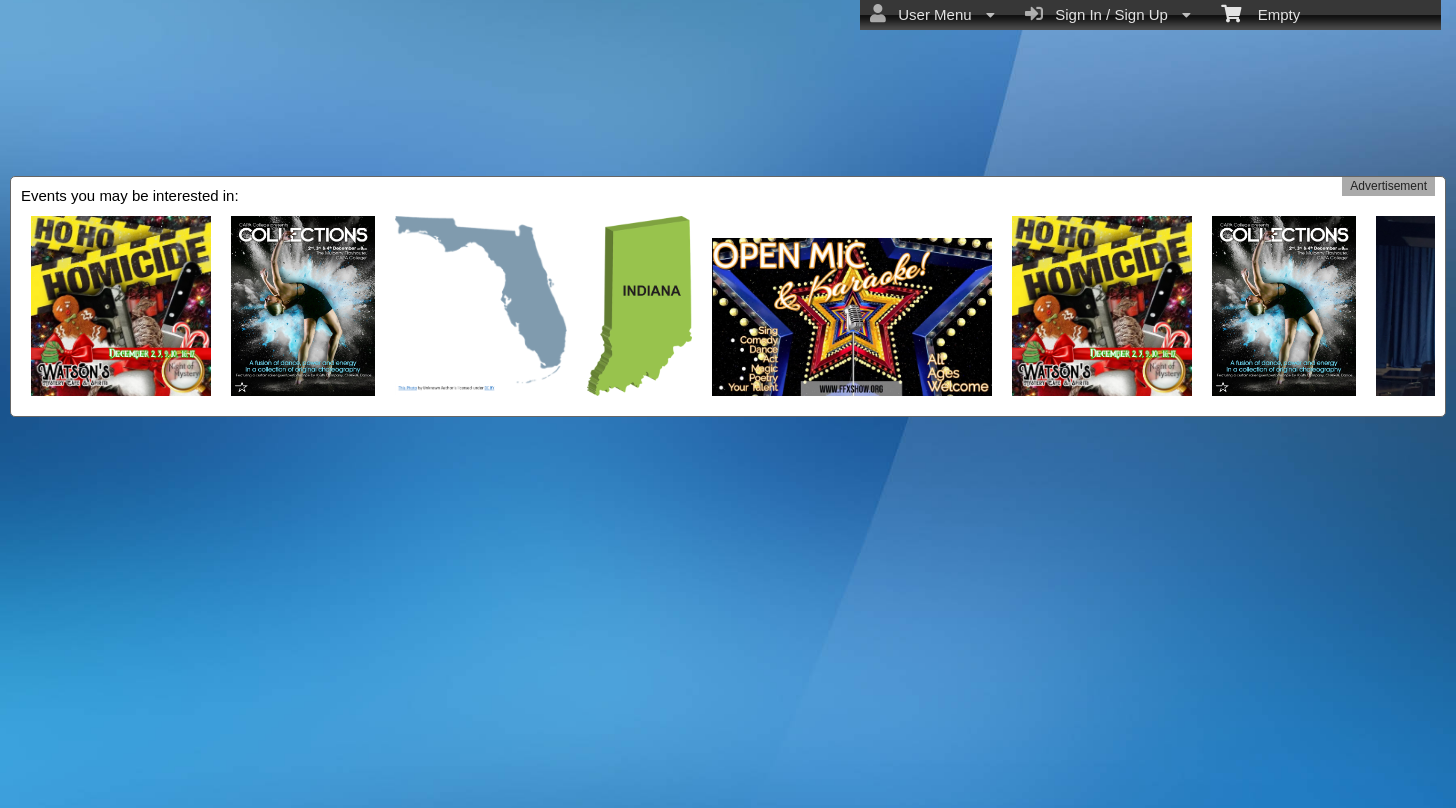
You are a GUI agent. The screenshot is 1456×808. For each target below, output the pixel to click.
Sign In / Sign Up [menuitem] (1108, 14)
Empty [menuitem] (1260, 13)
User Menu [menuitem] (932, 14)
